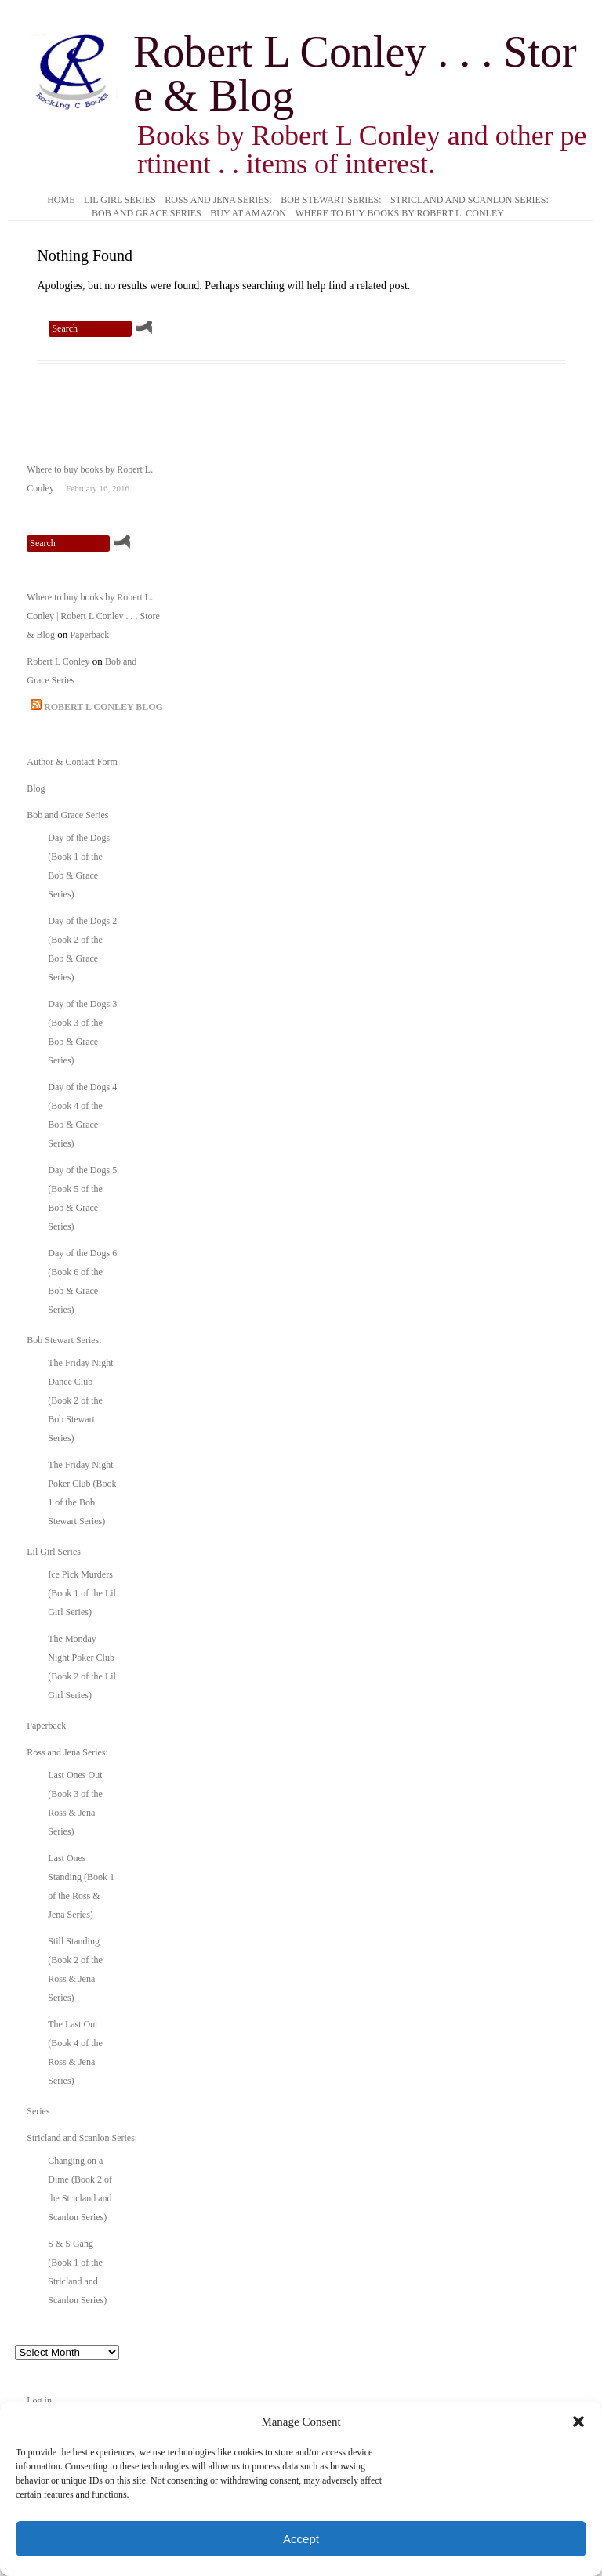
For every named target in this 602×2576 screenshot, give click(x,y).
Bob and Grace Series (146, 214)
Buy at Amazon (248, 214)
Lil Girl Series (120, 201)
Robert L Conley (58, 661)
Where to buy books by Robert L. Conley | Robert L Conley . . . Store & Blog (93, 616)
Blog (36, 788)
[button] (578, 2421)
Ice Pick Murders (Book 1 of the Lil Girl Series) (82, 1593)
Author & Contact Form (72, 761)
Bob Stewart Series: (331, 201)
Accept (301, 2538)
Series (38, 2111)
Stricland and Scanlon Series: (469, 201)
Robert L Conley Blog (103, 706)
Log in (39, 2400)
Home (60, 201)
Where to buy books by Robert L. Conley (399, 214)
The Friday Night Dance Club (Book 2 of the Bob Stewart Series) (80, 1400)
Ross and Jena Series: (218, 201)
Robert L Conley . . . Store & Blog (355, 74)
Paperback (89, 634)
